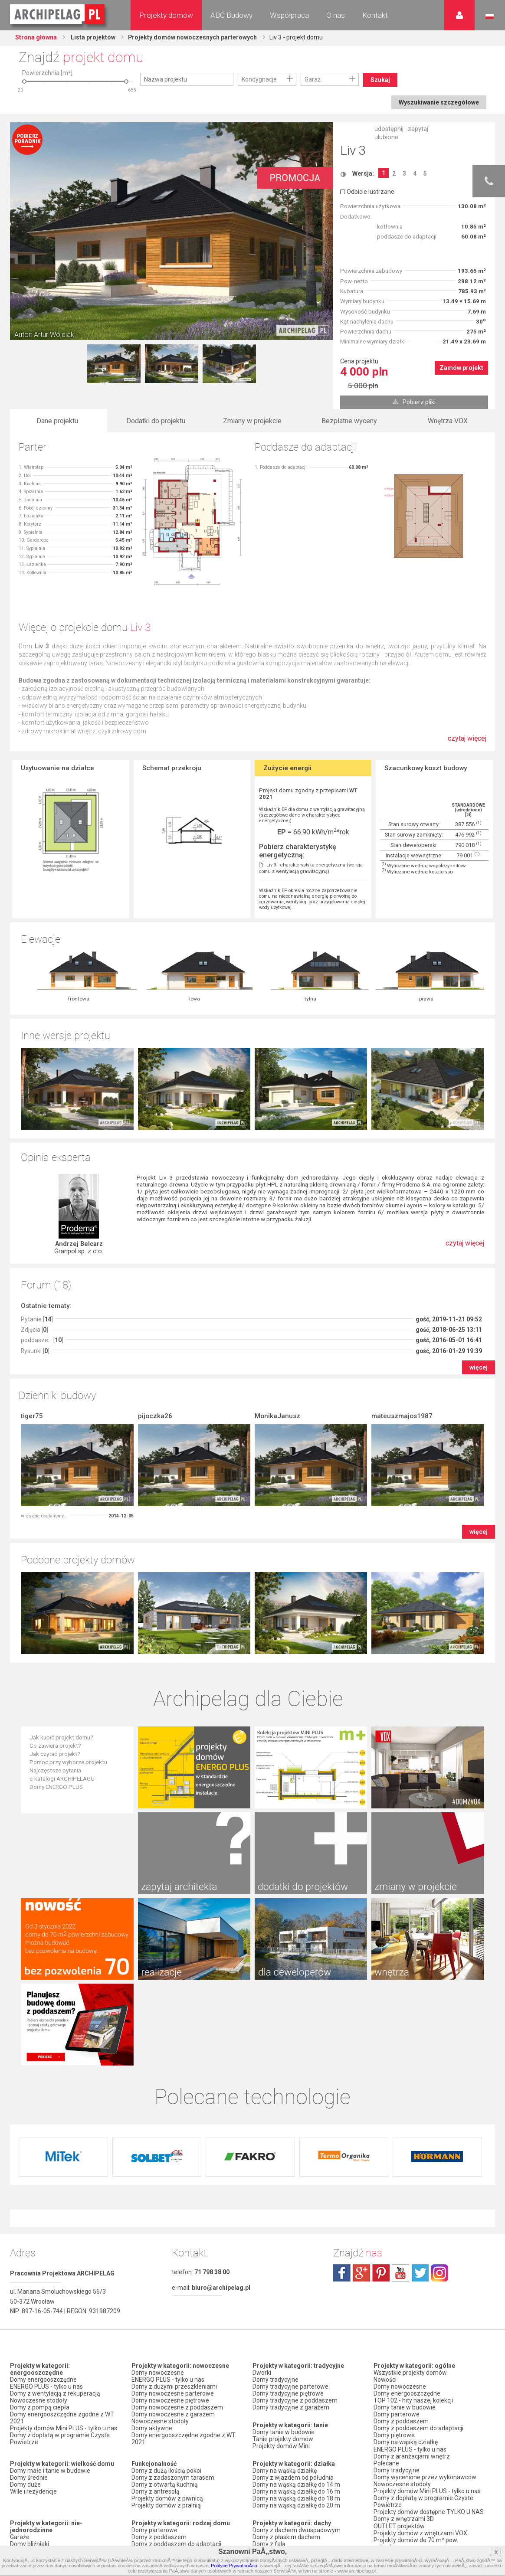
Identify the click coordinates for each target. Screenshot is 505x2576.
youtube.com (400, 2109)
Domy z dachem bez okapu (289, 2394)
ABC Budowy (231, 15)
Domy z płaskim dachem (286, 2373)
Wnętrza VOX (448, 421)
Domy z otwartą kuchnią (164, 2321)
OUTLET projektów (399, 2362)
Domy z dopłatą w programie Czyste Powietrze (60, 2275)
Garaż (313, 79)
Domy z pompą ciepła (39, 2244)
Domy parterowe (154, 2367)
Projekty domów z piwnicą (167, 2335)
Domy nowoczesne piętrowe (170, 2237)
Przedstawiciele (395, 2421)
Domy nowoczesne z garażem (173, 2251)
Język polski (489, 16)
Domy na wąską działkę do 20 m (296, 2342)
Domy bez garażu (34, 2488)
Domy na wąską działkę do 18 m (296, 2335)
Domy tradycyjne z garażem (290, 2244)
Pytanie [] (37, 1237)
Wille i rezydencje (33, 2328)
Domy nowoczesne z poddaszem (177, 2244)
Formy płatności (395, 2505)
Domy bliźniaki (29, 2380)
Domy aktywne (151, 2265)
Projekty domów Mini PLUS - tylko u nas (63, 2265)
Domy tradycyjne (275, 2216)
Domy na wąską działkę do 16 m (296, 2328)
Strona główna (36, 37)
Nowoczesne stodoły (38, 2237)
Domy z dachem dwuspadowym (296, 2367)
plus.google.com (361, 2109)
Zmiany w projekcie (252, 421)
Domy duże (25, 2321)
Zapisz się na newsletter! (407, 2460)
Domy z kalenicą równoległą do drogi (302, 2422)
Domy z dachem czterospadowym (299, 2387)
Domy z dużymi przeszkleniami (174, 2223)
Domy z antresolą (155, 2328)
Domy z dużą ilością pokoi (166, 2307)
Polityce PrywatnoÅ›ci (234, 2565)
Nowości (263, 2485)
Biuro (381, 2446)
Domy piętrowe (152, 2387)
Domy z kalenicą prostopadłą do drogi (303, 2415)
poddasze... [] (42, 1258)
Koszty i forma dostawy (406, 2512)
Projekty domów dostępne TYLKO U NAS (429, 2348)
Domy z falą (268, 2380)
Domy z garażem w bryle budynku (56, 2481)
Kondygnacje (259, 79)
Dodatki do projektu (155, 421)
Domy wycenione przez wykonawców (425, 2313)
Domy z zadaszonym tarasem (172, 2314)
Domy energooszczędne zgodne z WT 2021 (62, 2255)
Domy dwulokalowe (36, 2394)
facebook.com (342, 2109)
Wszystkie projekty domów (410, 2209)
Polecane (386, 2299)
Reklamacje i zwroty (401, 2519)
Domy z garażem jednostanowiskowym (64, 2468)
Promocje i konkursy (401, 2407)
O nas (335, 15)
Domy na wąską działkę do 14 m (296, 2321)
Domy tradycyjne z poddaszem (295, 2237)
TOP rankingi (270, 2461)
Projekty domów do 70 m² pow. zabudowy (416, 2379)
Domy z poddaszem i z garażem (175, 2415)
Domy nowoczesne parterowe (172, 2230)
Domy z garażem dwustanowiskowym (62, 2474)
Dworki (261, 2209)
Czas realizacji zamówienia (411, 2526)
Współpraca (289, 15)
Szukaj (380, 79)
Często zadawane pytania (409, 2453)
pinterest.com (381, 2109)
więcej (478, 1285)
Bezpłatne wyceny (349, 421)
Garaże (20, 2373)
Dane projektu (57, 421)
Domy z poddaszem (159, 2373)
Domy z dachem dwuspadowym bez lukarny (302, 2433)
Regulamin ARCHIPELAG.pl (410, 2498)
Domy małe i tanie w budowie (50, 2307)
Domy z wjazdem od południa (293, 2314)
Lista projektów (92, 37)
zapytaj (418, 128)
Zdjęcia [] (34, 1248)
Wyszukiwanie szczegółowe (439, 102)
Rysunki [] (35, 1269)
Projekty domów (166, 15)
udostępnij (388, 128)
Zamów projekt (461, 367)
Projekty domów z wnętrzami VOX (420, 2369)
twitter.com (420, 2109)
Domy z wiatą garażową (43, 2461)
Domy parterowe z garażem (169, 2401)
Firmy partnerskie (397, 2414)
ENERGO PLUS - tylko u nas (46, 2223)
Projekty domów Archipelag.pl (58, 15)
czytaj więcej (467, 743)
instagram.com (439, 2109)
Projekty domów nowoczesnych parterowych (192, 37)
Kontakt (375, 15)
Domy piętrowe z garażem (167, 2408)
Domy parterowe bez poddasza (174, 2394)
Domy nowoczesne (157, 2209)
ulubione (386, 137)
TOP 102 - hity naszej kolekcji (413, 2237)
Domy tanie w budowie (283, 2268)
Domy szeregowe (34, 2387)
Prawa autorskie (396, 2533)
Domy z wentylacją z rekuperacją (55, 2230)
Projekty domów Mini (281, 2282)
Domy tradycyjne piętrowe (288, 2230)
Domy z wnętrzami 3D (404, 2355)
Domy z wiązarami (157, 2468)
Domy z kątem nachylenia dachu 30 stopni (301, 2405)
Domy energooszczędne (43, 2216)
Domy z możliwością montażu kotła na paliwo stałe (184, 2485)
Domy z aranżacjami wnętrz (412, 2292)
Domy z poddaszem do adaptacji (176, 2380)
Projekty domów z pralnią (166, 2342)
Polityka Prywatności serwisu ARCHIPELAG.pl (413, 2488)
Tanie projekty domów (282, 2275)
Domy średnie (29, 2314)
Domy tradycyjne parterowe (290, 2223)
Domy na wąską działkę (284, 2307)
